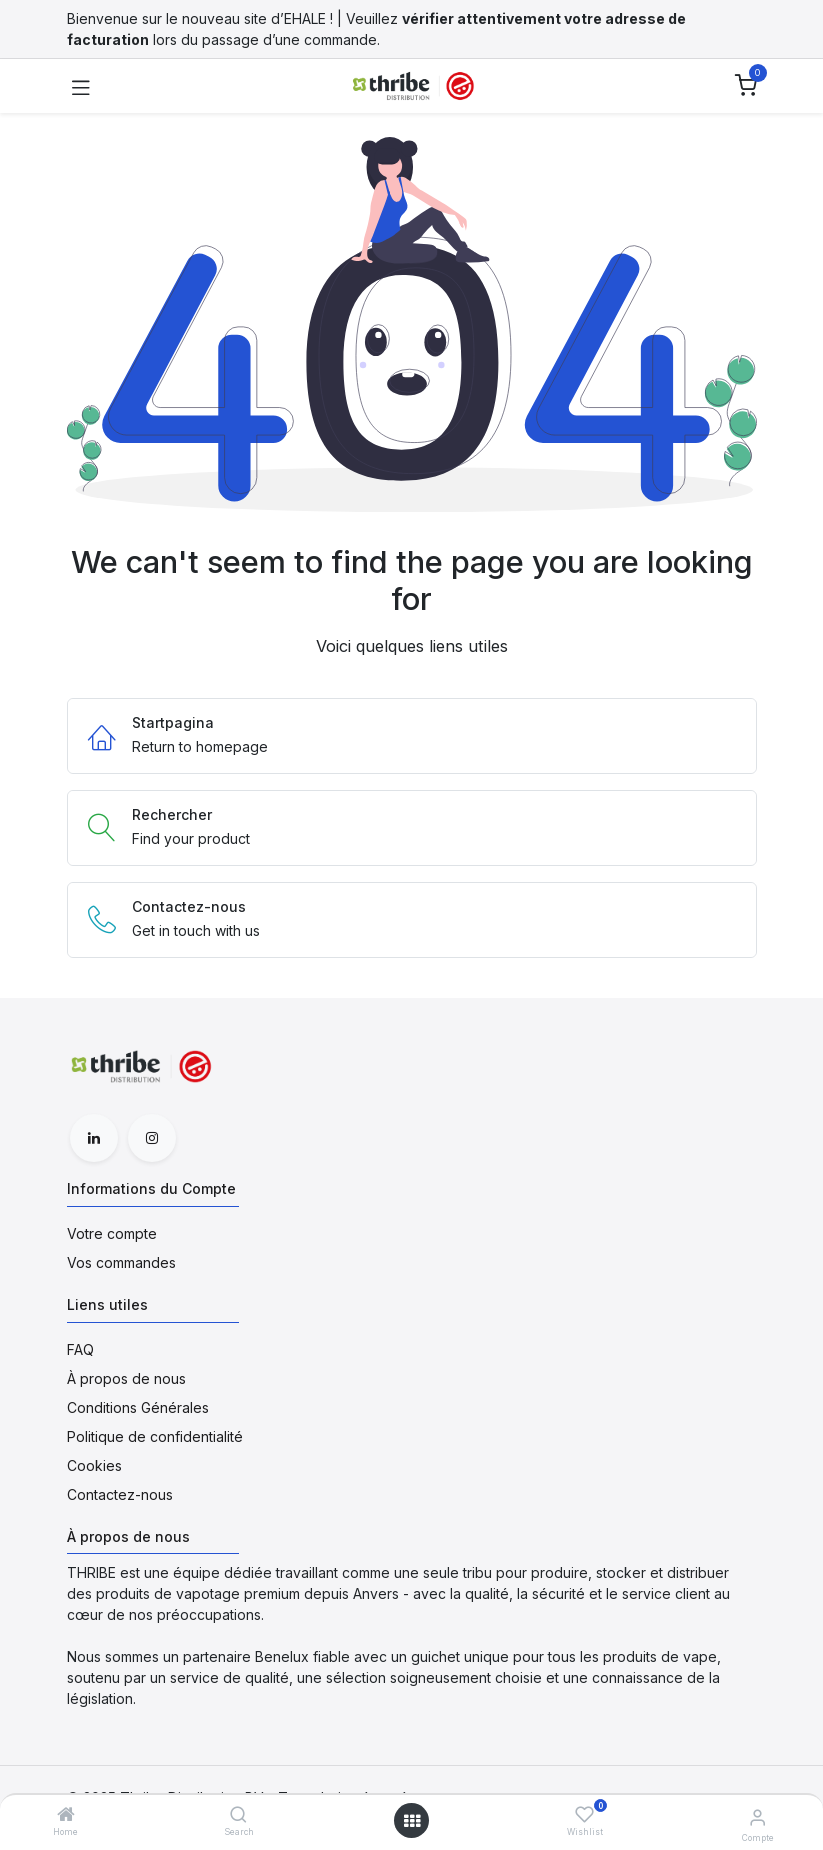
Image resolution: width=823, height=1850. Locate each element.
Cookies (94, 1465)
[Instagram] (152, 1138)
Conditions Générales (138, 1407)
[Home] (66, 1815)
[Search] (238, 1815)
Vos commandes (121, 1262)
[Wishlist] (584, 1814)
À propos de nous (126, 1378)
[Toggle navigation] (81, 86)
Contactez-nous (120, 1494)
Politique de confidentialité (155, 1436)
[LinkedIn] (94, 1138)
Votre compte (112, 1233)
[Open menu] (412, 1821)
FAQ (80, 1349)
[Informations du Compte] (757, 1817)
